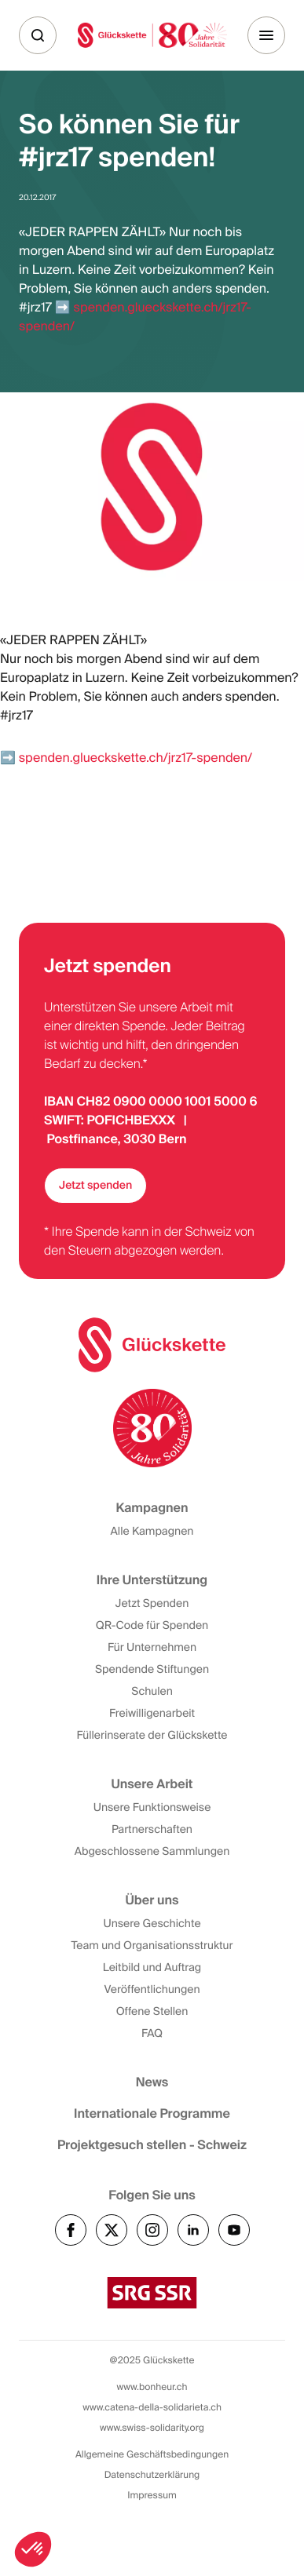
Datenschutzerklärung (152, 2475)
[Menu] (266, 35)
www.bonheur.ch (152, 2387)
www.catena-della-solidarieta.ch (152, 2407)
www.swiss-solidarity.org (152, 2427)
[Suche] (38, 35)
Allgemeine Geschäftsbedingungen (152, 2454)
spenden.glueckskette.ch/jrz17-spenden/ (135, 757)
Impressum (152, 2495)
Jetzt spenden (95, 1186)
